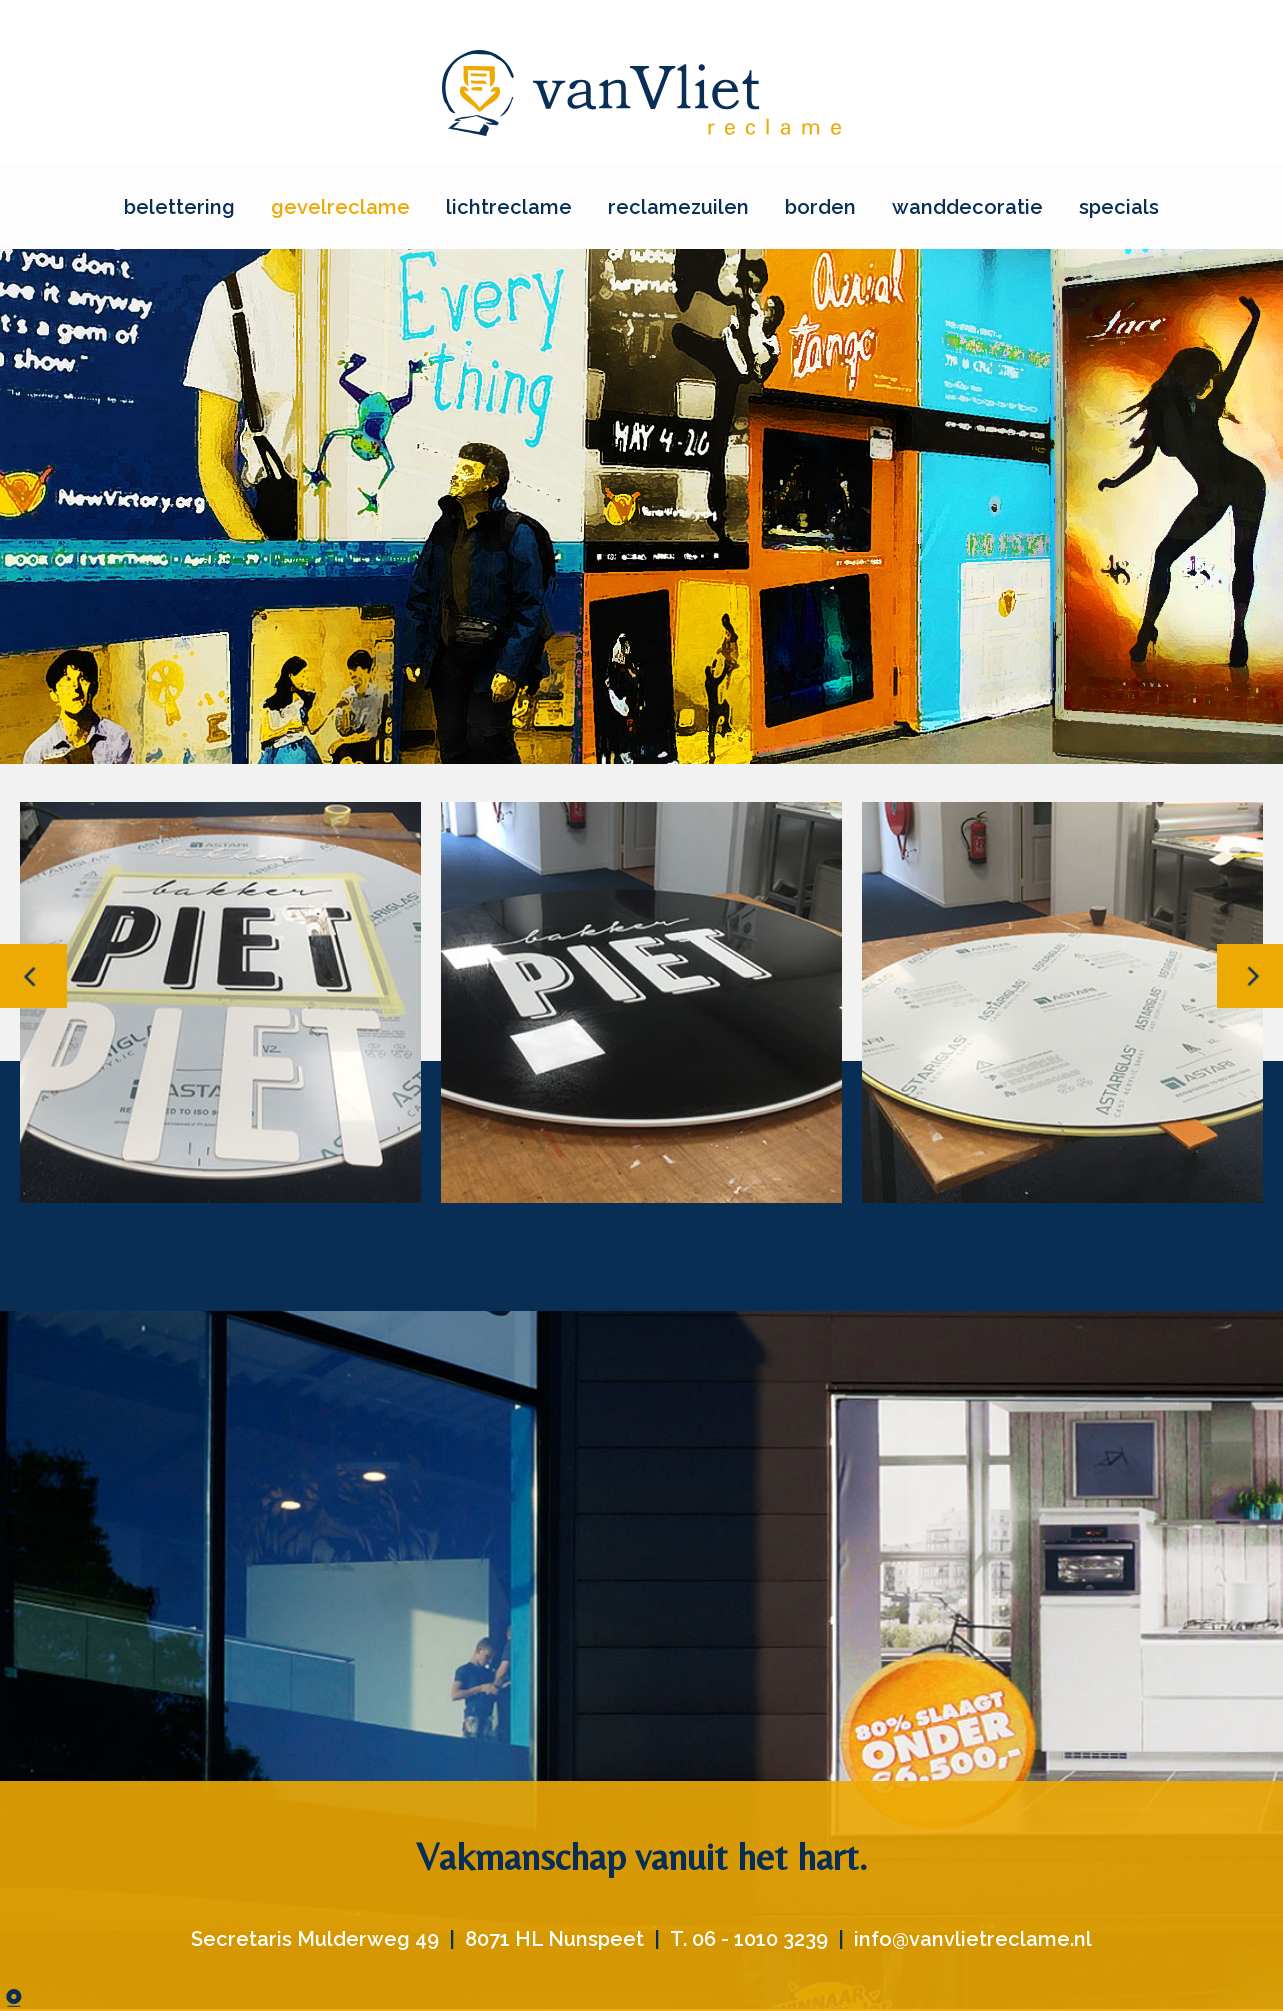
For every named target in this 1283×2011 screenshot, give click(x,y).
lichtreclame (509, 207)
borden (820, 207)
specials (1119, 207)
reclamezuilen (678, 207)
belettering (179, 207)
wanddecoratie (967, 207)
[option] (220, 1002)
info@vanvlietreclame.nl (973, 1939)
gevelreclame (340, 207)
